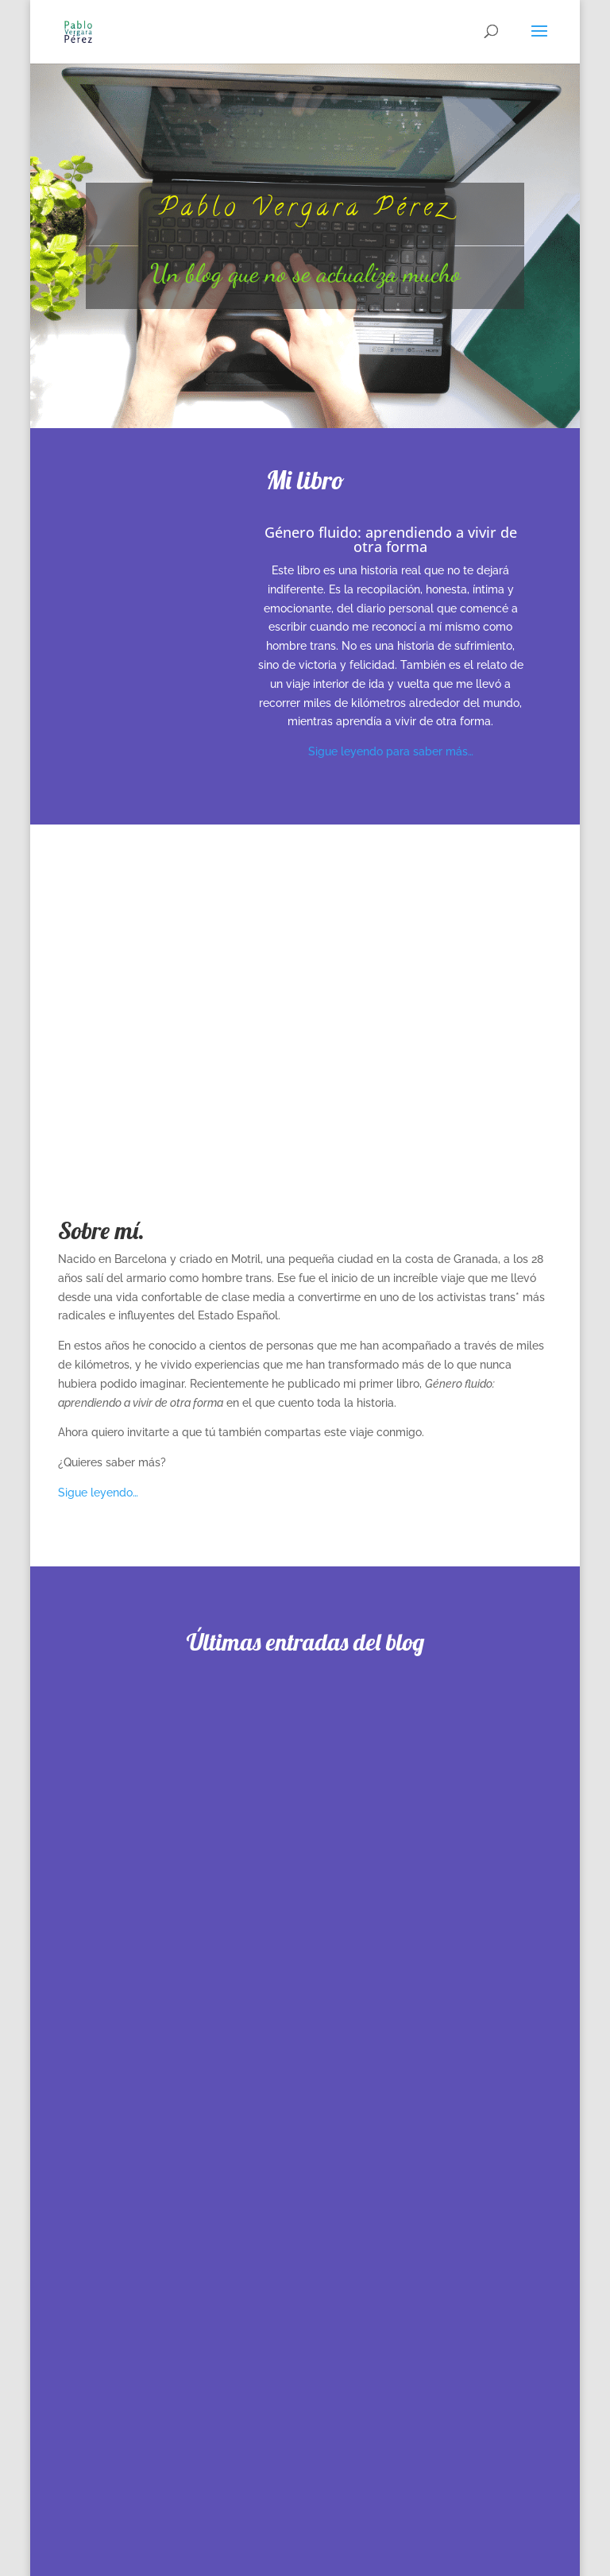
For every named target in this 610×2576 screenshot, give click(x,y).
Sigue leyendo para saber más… (390, 751)
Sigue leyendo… (98, 1492)
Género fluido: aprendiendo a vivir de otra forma (390, 539)
